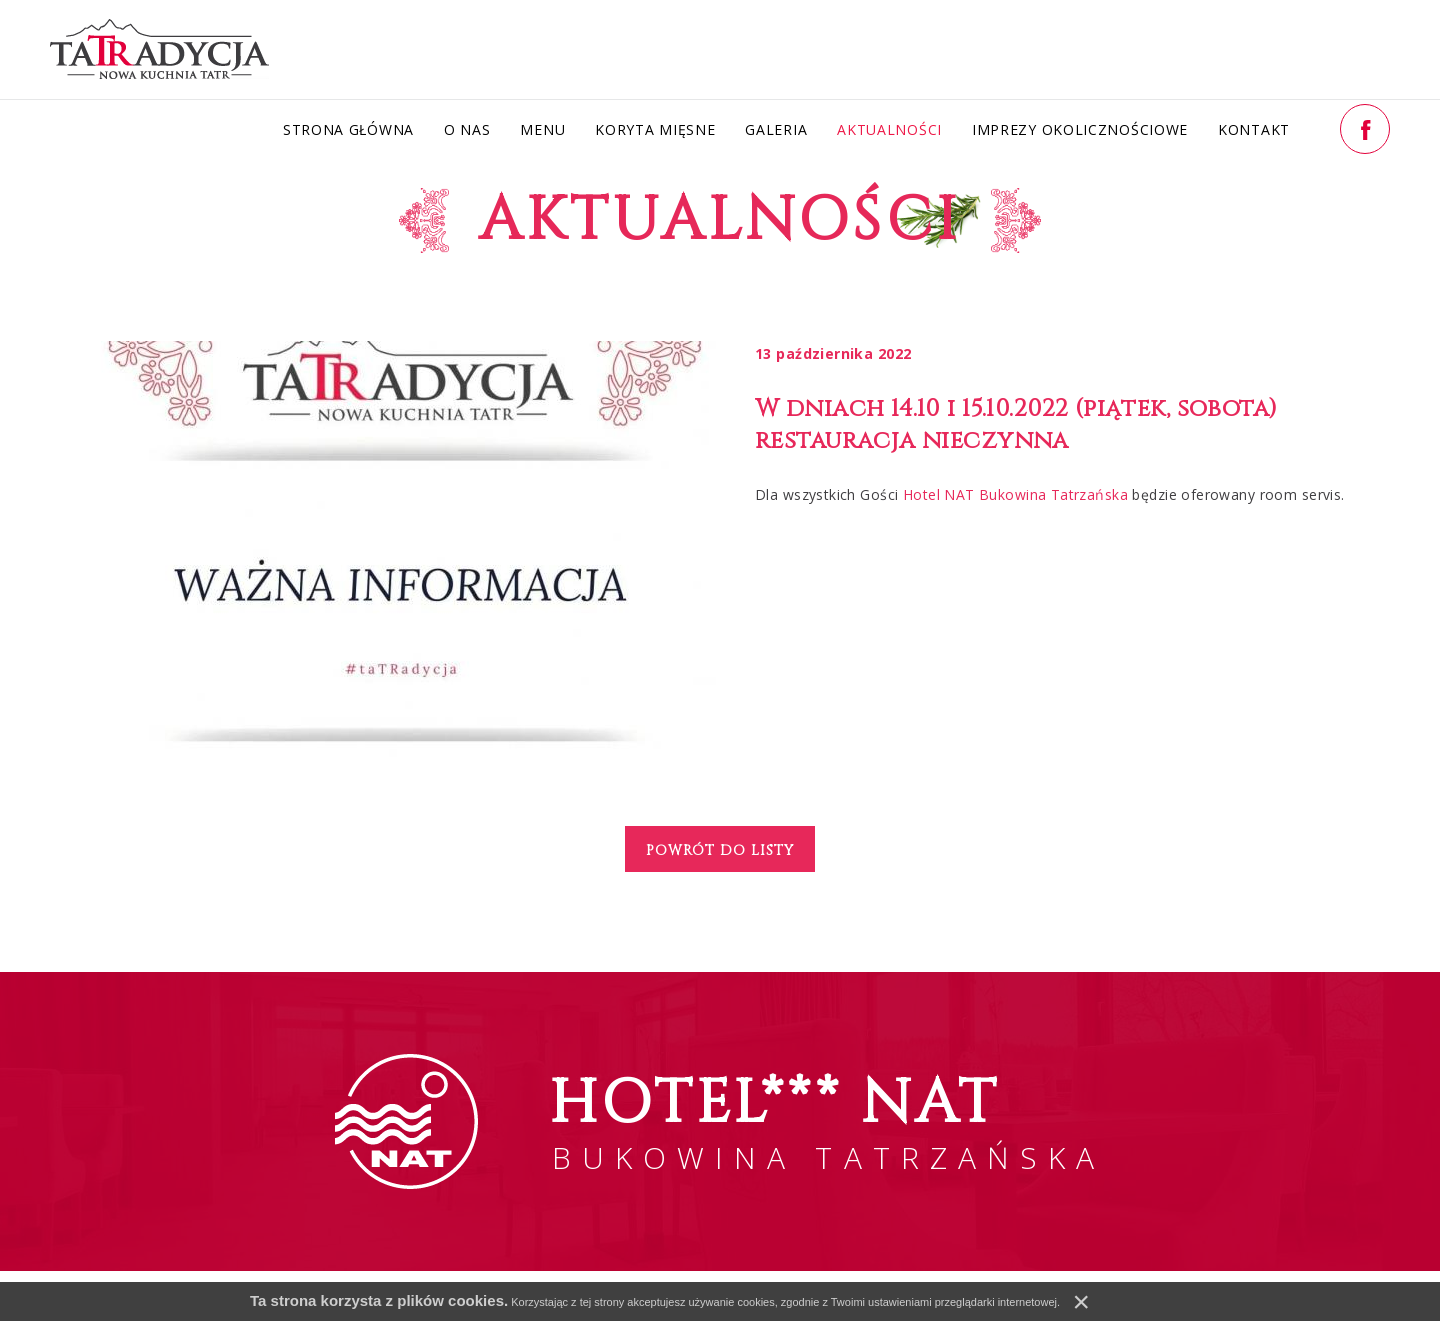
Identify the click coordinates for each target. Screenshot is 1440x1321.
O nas (467, 129)
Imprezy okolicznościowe (1080, 129)
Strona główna (348, 129)
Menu (542, 129)
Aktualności (889, 129)
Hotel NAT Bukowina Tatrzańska (1015, 494)
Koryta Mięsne (655, 129)
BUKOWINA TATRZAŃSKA (827, 1120)
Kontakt (1254, 129)
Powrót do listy (720, 850)
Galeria (776, 129)
